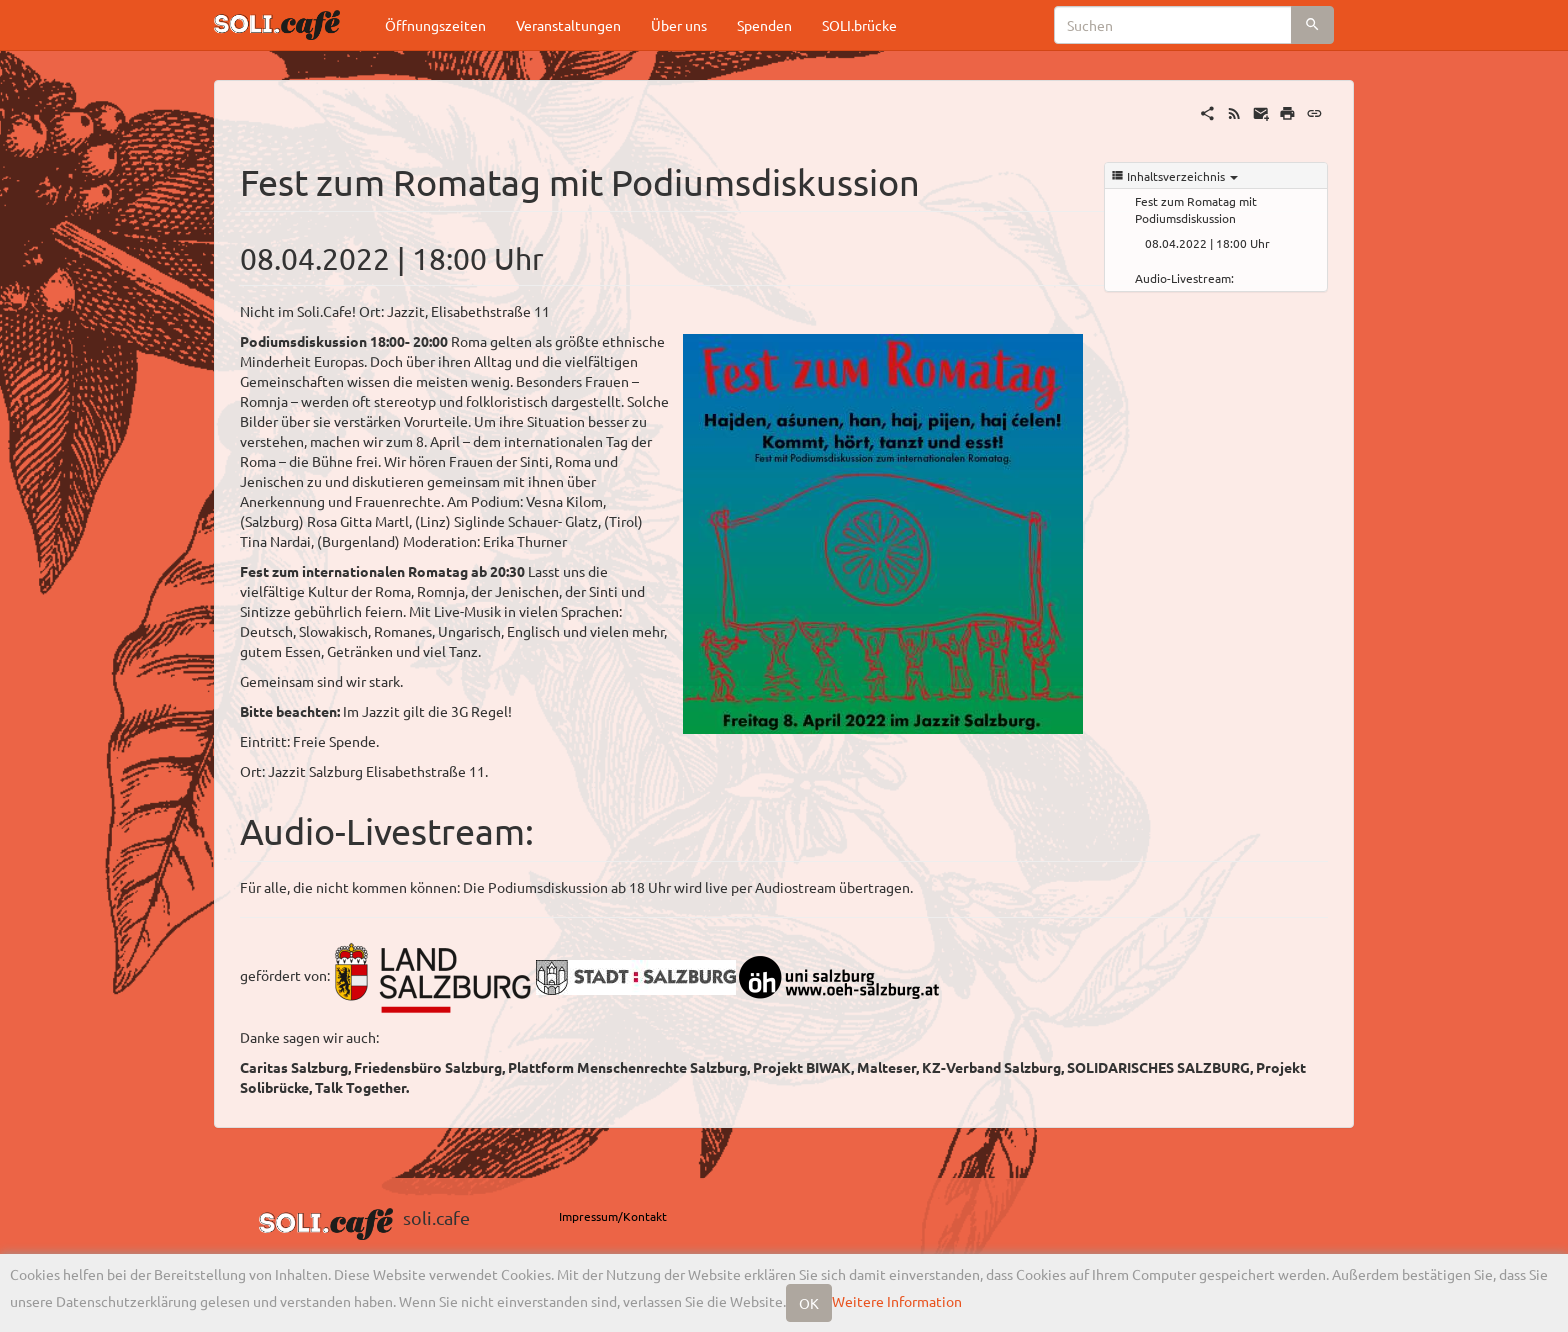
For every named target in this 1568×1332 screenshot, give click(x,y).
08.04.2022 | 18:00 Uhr (1207, 243)
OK (809, 1303)
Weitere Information (897, 1301)
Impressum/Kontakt (613, 1216)
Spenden (764, 25)
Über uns (679, 25)
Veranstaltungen (568, 25)
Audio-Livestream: (1184, 278)
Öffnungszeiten (435, 25)
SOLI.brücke (859, 25)
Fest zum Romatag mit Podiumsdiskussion (1196, 209)
